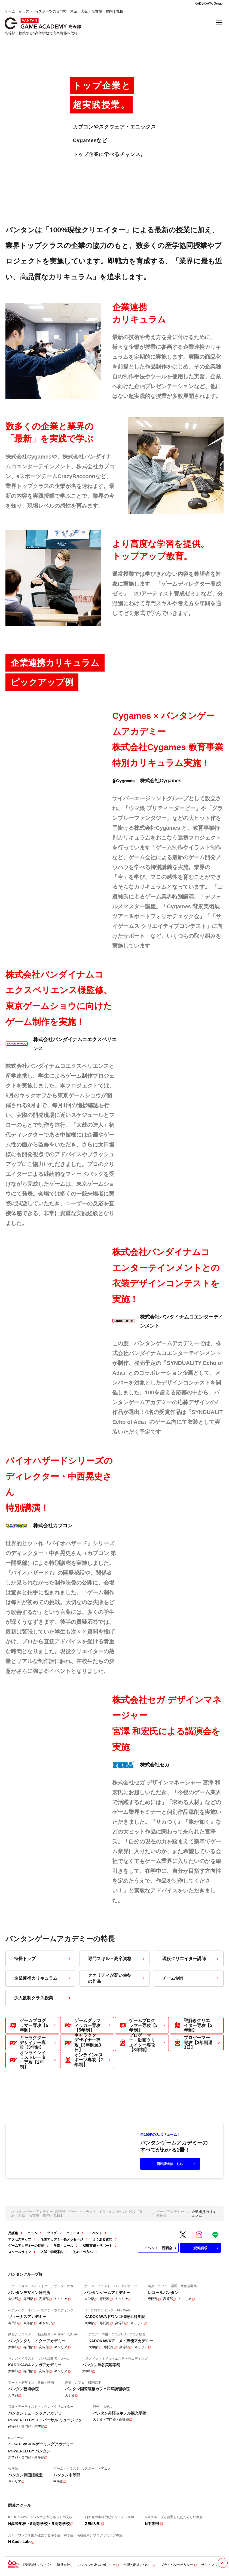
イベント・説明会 (161, 2248)
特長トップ (43, 1958)
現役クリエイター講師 (191, 1958)
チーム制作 (191, 1978)
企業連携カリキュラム (43, 1978)
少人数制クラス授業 (43, 1998)
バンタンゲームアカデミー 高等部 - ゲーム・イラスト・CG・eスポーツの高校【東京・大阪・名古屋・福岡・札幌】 (77, 2213)
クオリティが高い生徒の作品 (117, 1978)
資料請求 (206, 2248)
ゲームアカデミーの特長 (170, 2213)
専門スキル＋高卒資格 (117, 1958)
